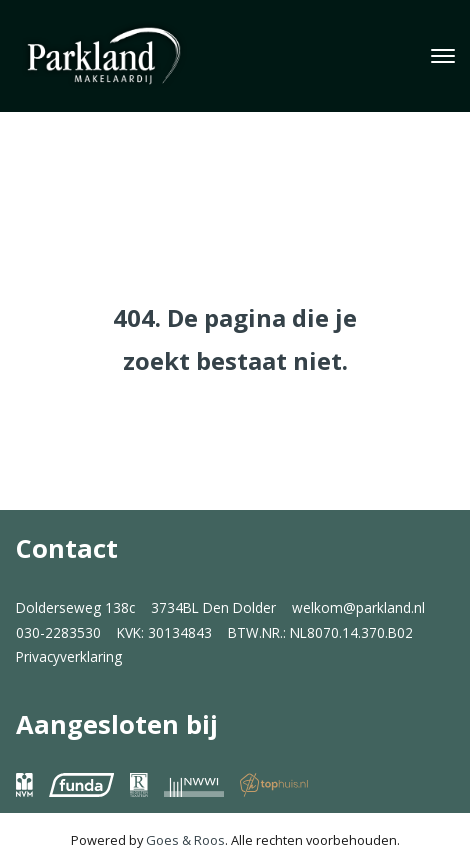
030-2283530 (58, 632)
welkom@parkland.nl (358, 607)
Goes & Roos (185, 840)
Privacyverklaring (69, 656)
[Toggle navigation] (442, 56)
